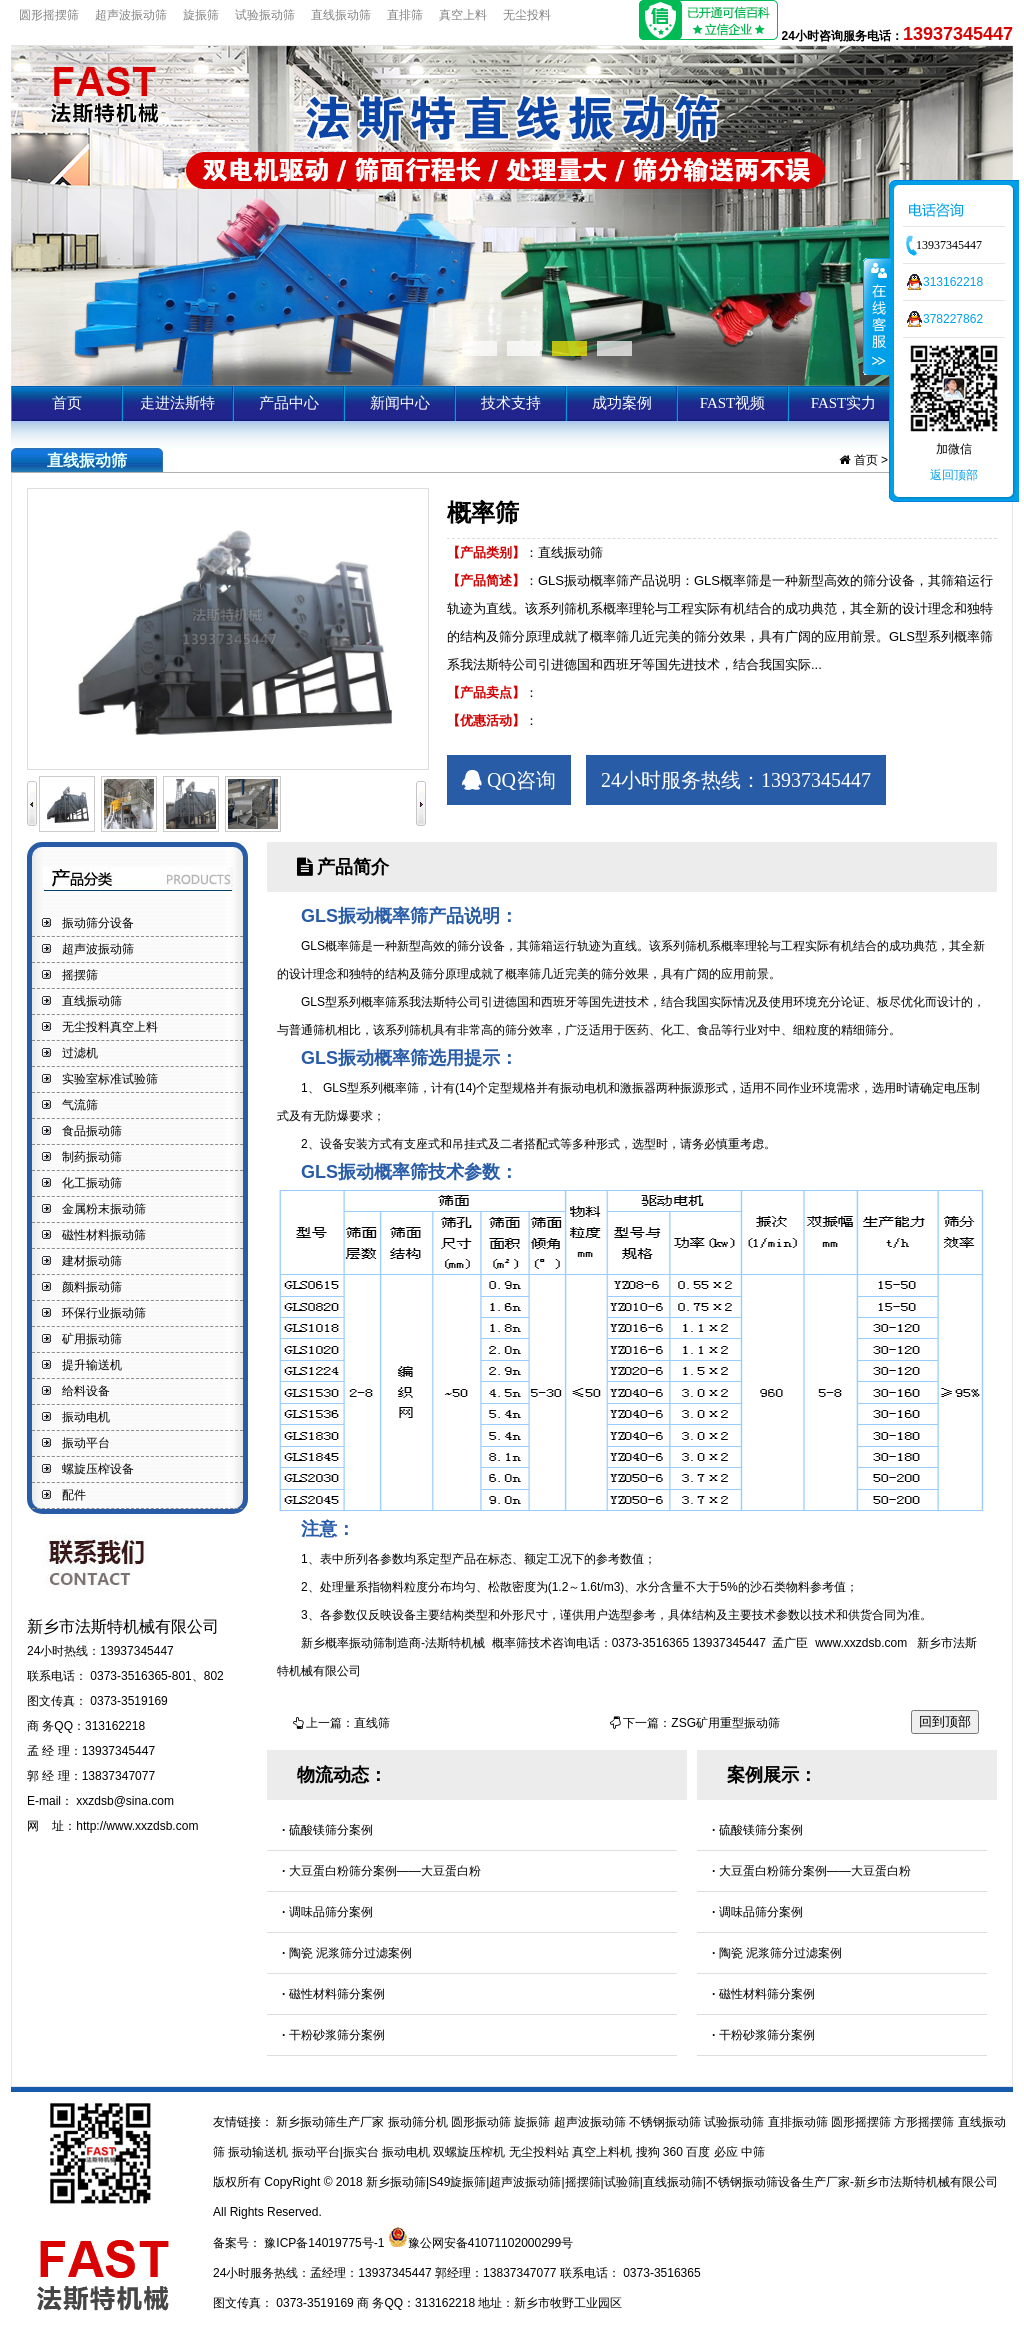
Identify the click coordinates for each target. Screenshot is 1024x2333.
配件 (74, 1495)
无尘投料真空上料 (110, 1027)
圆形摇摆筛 (49, 15)
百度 (699, 2152)
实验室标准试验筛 (110, 1079)
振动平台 (86, 1443)
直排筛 (405, 15)
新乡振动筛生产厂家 (330, 2122)
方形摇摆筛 (925, 2122)
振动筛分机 (419, 2122)
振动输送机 (259, 2152)
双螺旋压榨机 (470, 2152)
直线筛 (372, 1723)
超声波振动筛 (131, 15)
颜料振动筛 (92, 1287)
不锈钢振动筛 (666, 2122)
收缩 (877, 316)
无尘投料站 (540, 2152)
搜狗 (649, 2152)
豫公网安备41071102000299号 (490, 2243)
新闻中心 (400, 403)
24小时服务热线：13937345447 (736, 780)
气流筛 (80, 1105)
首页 (67, 403)
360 (674, 2152)
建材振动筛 (92, 1261)
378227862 (953, 319)
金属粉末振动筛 (104, 1209)
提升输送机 (92, 1365)
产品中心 (289, 403)
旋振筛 (201, 15)
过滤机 (80, 1053)
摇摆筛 (80, 975)
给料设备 (86, 1391)
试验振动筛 (265, 15)
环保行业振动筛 (104, 1313)
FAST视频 (733, 403)
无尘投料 (527, 15)
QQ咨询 (509, 780)
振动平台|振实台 (337, 2152)
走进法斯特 (177, 403)
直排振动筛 (799, 2122)
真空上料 (463, 15)
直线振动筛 (341, 15)
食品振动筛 (92, 1131)
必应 (727, 2152)
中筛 (753, 2152)
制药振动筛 (92, 1157)
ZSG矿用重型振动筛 (725, 1723)
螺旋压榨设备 (98, 1469)
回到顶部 (945, 1721)
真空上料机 (603, 2152)
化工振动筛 (92, 1183)
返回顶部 (954, 475)
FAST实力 (844, 403)
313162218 (953, 282)
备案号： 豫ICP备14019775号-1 (300, 2243)
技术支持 (511, 403)
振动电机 (86, 1417)
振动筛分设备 (98, 923)
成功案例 (622, 403)
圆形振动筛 (482, 2122)
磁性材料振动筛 (104, 1235)
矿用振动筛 (92, 1339)
